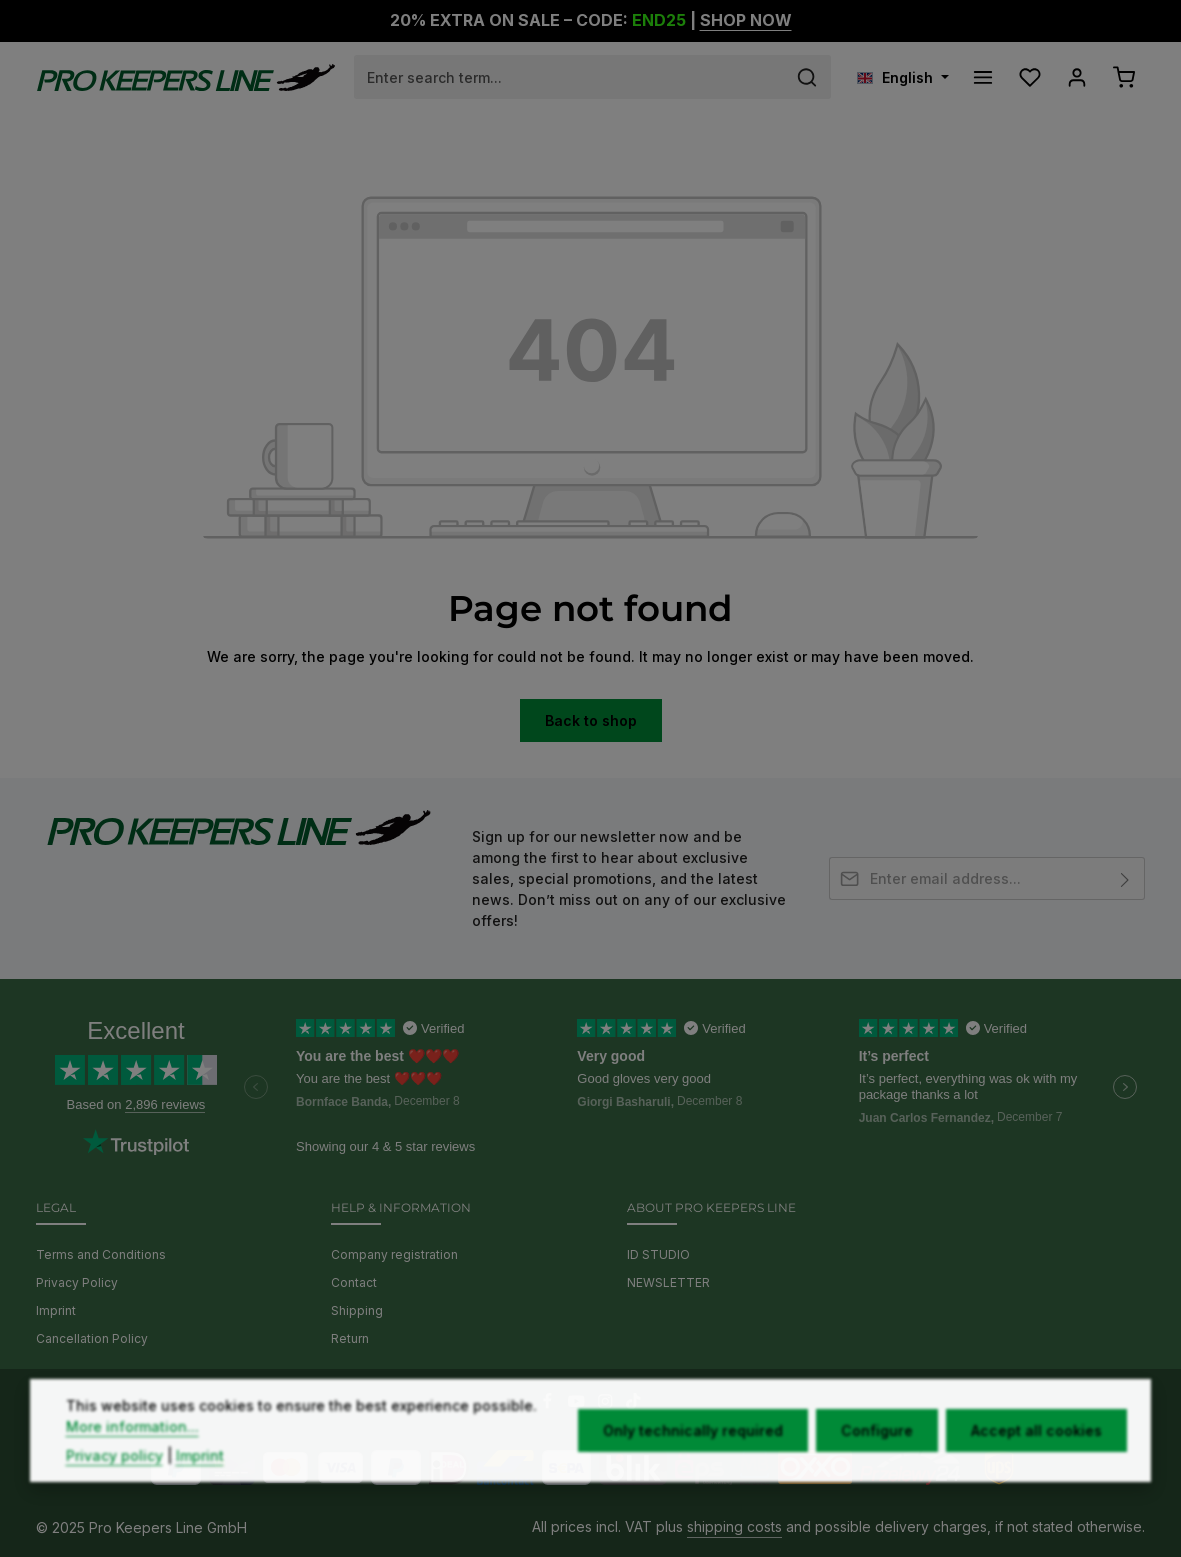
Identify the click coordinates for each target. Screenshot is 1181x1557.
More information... (132, 1468)
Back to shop (591, 720)
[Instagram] (607, 1403)
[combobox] (569, 77)
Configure (877, 1472)
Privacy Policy (77, 1282)
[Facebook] (549, 1403)
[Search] (807, 77)
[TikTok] (633, 1403)
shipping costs (734, 1526)
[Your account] (1076, 77)
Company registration (394, 1254)
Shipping (357, 1310)
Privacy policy (114, 1497)
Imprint (56, 1310)
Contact (354, 1282)
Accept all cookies (1036, 1472)
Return (350, 1338)
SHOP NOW (746, 20)
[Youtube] (578, 1403)
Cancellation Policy (92, 1338)
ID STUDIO (658, 1254)
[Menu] (982, 77)
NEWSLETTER (668, 1282)
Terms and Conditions (101, 1254)
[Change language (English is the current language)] (903, 77)
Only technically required (693, 1472)
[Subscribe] (1125, 878)
